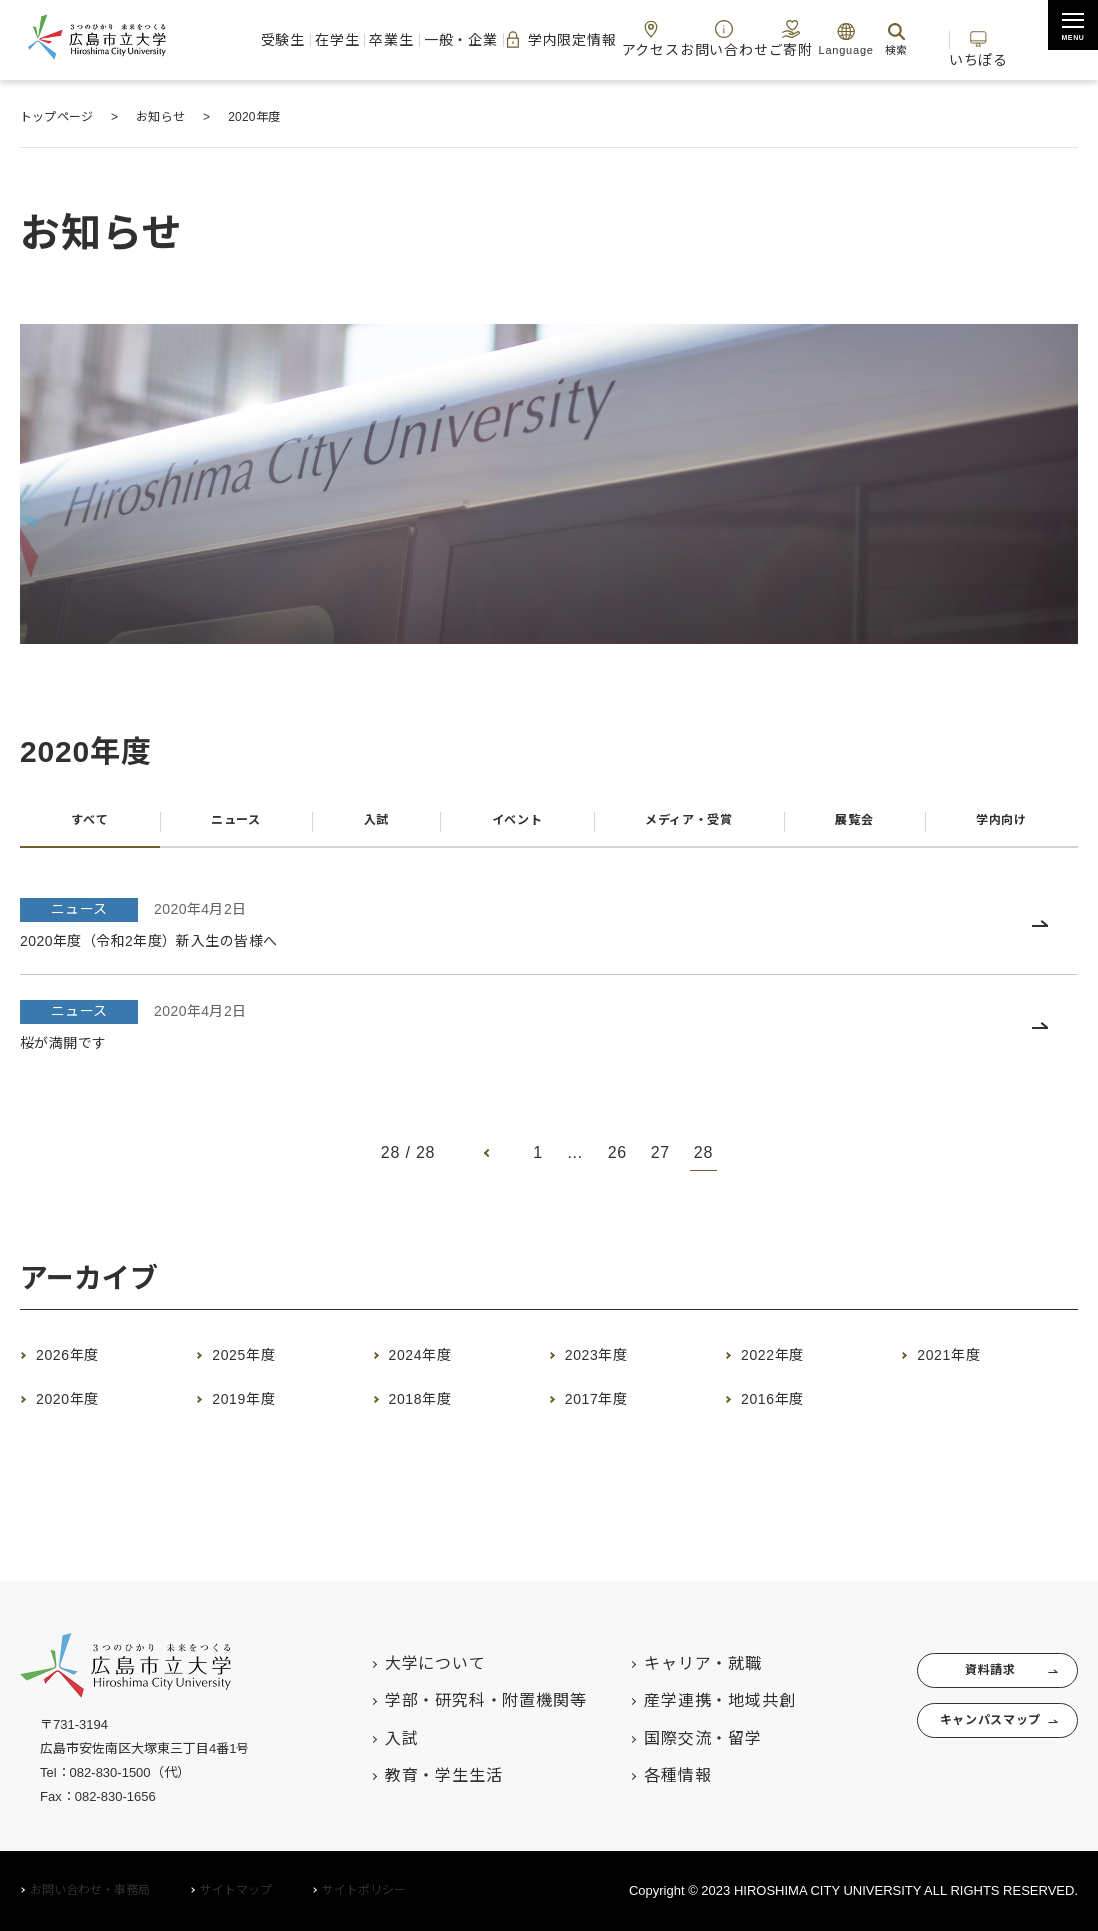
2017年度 (611, 1410)
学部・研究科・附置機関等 (446, 1700)
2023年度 (611, 1366)
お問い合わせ (702, 38)
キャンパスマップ (966, 1737)
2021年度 (963, 1366)
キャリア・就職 (664, 1663)
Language (822, 38)
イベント (505, 826)
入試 (369, 826)
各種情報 (638, 1775)
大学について (395, 1663)
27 (660, 1164)
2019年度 (258, 1410)
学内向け (1000, 826)
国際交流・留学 (664, 1738)
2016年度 (787, 1410)
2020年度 (82, 1410)
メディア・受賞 (685, 826)
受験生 (261, 39)
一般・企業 (437, 39)
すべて (87, 826)
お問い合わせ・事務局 (90, 1890)
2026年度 (82, 1366)
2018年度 (435, 1410)
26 (616, 1164)
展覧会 (855, 826)
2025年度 (258, 1366)
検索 (873, 38)
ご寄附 (766, 38)
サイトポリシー (364, 1890)
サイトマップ (236, 1890)
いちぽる (978, 38)
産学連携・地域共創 (680, 1700)
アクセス (633, 38)
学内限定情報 (539, 40)
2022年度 (787, 1366)
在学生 (315, 39)
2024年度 (435, 1366)
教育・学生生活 (404, 1775)
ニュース (232, 826)
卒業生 (369, 39)
